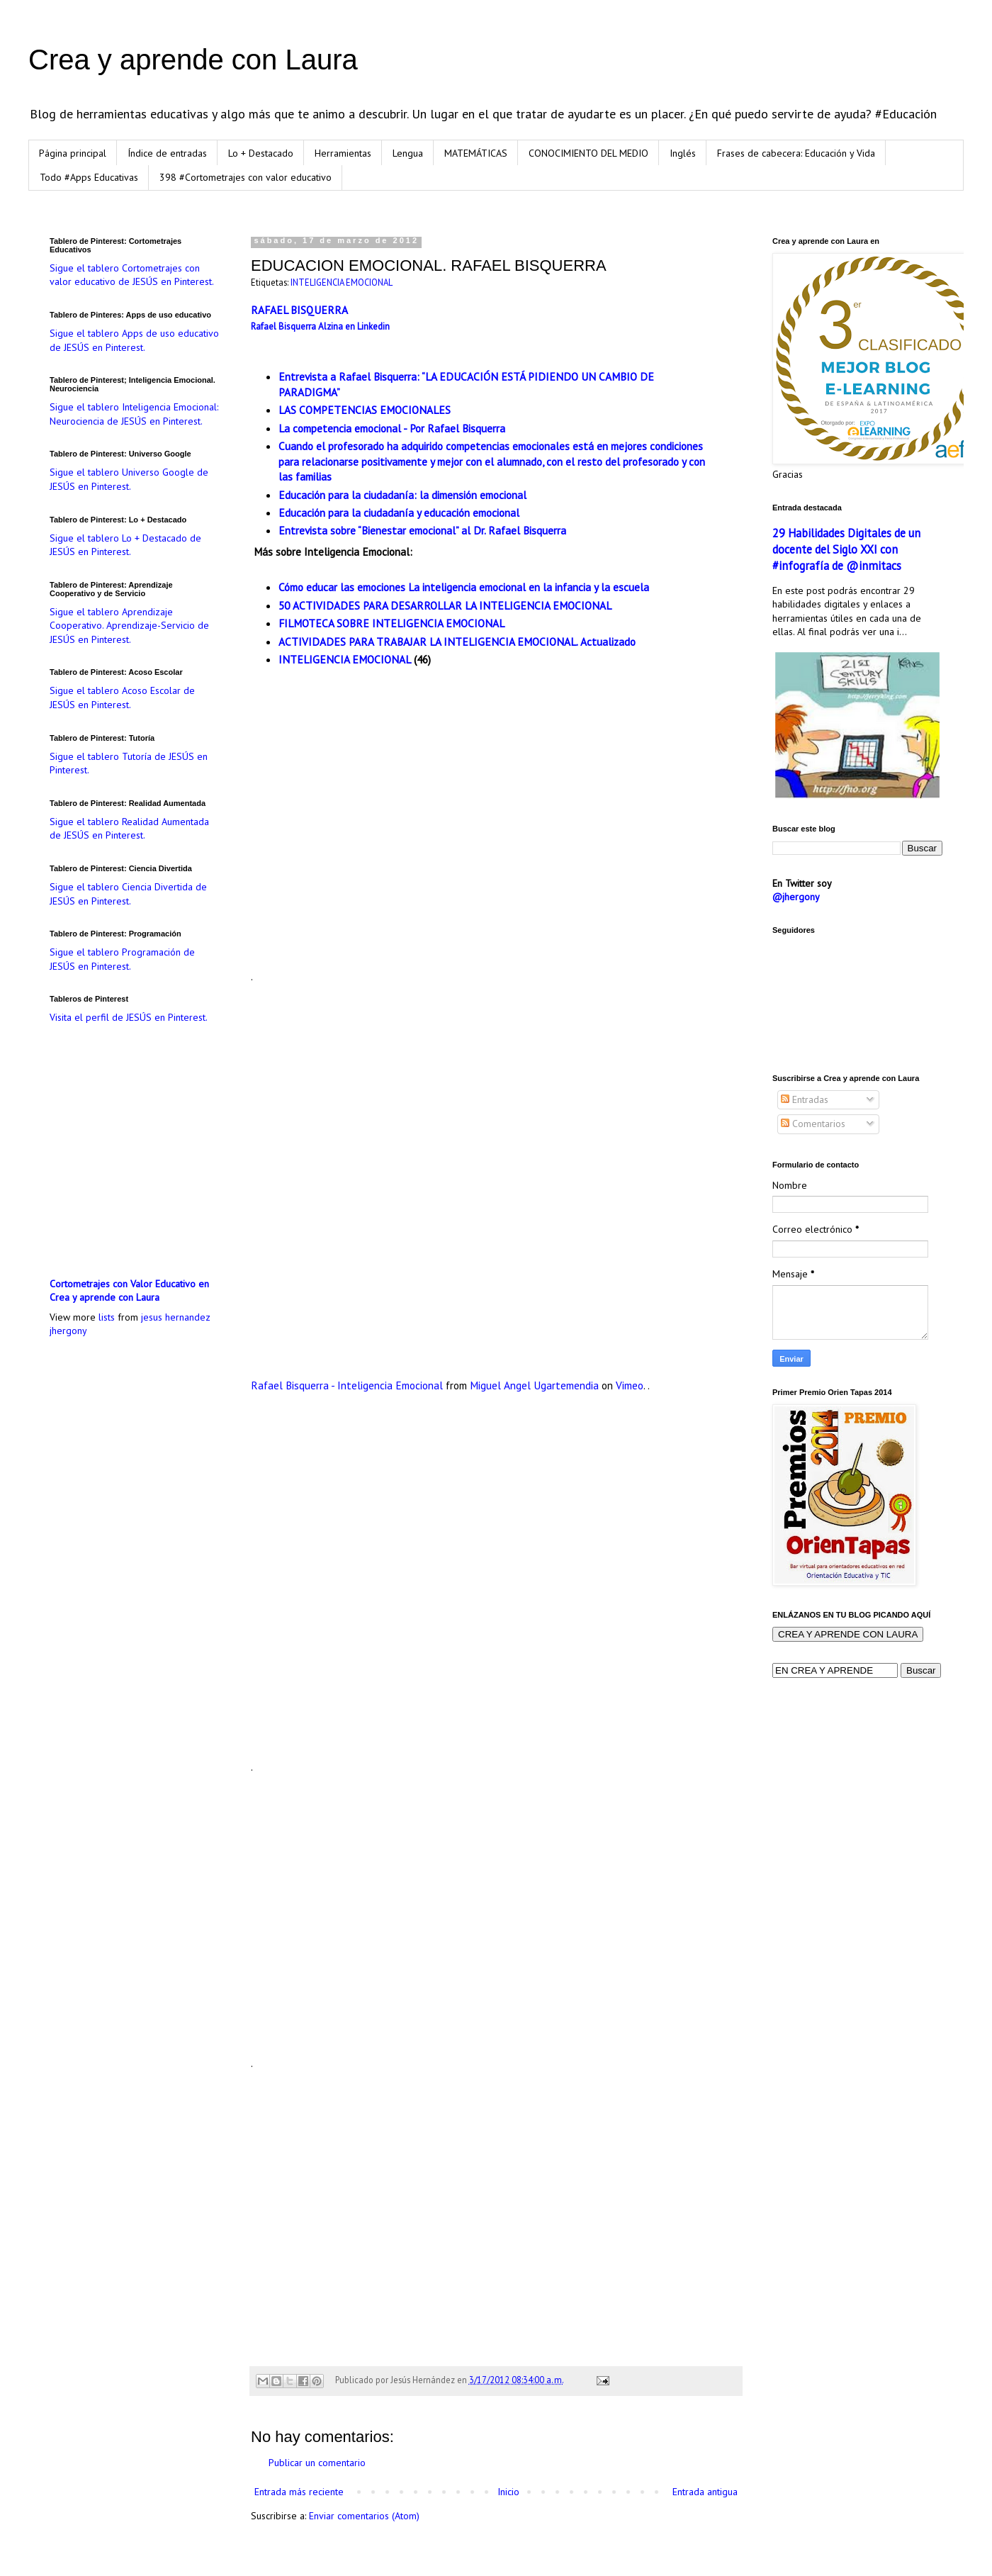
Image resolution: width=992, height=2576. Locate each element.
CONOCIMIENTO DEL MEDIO (588, 153)
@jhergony (796, 896)
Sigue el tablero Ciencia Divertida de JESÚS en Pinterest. (128, 893)
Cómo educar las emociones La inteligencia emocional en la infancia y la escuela (463, 587)
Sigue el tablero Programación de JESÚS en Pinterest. (122, 959)
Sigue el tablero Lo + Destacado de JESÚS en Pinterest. (125, 545)
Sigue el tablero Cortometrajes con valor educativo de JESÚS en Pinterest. (132, 275)
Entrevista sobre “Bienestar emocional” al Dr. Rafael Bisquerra (422, 530)
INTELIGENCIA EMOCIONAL (342, 282)
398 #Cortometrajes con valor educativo (245, 177)
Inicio (508, 2491)
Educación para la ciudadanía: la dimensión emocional (402, 495)
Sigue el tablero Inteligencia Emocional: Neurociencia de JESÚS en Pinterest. (134, 414)
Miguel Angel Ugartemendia (534, 1385)
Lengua (408, 153)
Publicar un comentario (317, 2462)
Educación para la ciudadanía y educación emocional (398, 512)
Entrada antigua (705, 2491)
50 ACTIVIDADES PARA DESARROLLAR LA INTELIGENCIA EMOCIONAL (444, 605)
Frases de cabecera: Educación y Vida (796, 153)
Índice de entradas (167, 153)
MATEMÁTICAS (475, 153)
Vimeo (629, 1385)
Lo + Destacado (260, 153)
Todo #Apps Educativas (89, 177)
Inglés (683, 153)
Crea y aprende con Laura (193, 59)
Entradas (804, 1099)
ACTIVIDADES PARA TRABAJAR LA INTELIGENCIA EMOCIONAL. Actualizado (457, 641)
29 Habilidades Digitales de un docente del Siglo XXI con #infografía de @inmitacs (846, 549)
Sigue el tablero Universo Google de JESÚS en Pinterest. (129, 479)
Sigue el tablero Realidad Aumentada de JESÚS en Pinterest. (129, 828)
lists (106, 1317)
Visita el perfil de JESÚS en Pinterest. (129, 1017)
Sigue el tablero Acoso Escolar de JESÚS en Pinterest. (122, 697)
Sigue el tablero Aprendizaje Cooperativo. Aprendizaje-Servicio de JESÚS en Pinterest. (129, 625)
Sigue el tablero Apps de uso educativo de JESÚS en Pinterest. (134, 340)
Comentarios (813, 1123)
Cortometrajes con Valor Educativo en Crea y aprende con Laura (129, 1290)
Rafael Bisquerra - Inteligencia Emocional (347, 1385)
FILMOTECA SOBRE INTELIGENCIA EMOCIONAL (391, 623)
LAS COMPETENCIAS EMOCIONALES (364, 410)
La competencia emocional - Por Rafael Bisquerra (391, 428)
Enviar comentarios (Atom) (364, 2515)
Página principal (72, 153)
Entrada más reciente (299, 2491)
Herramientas (343, 153)
